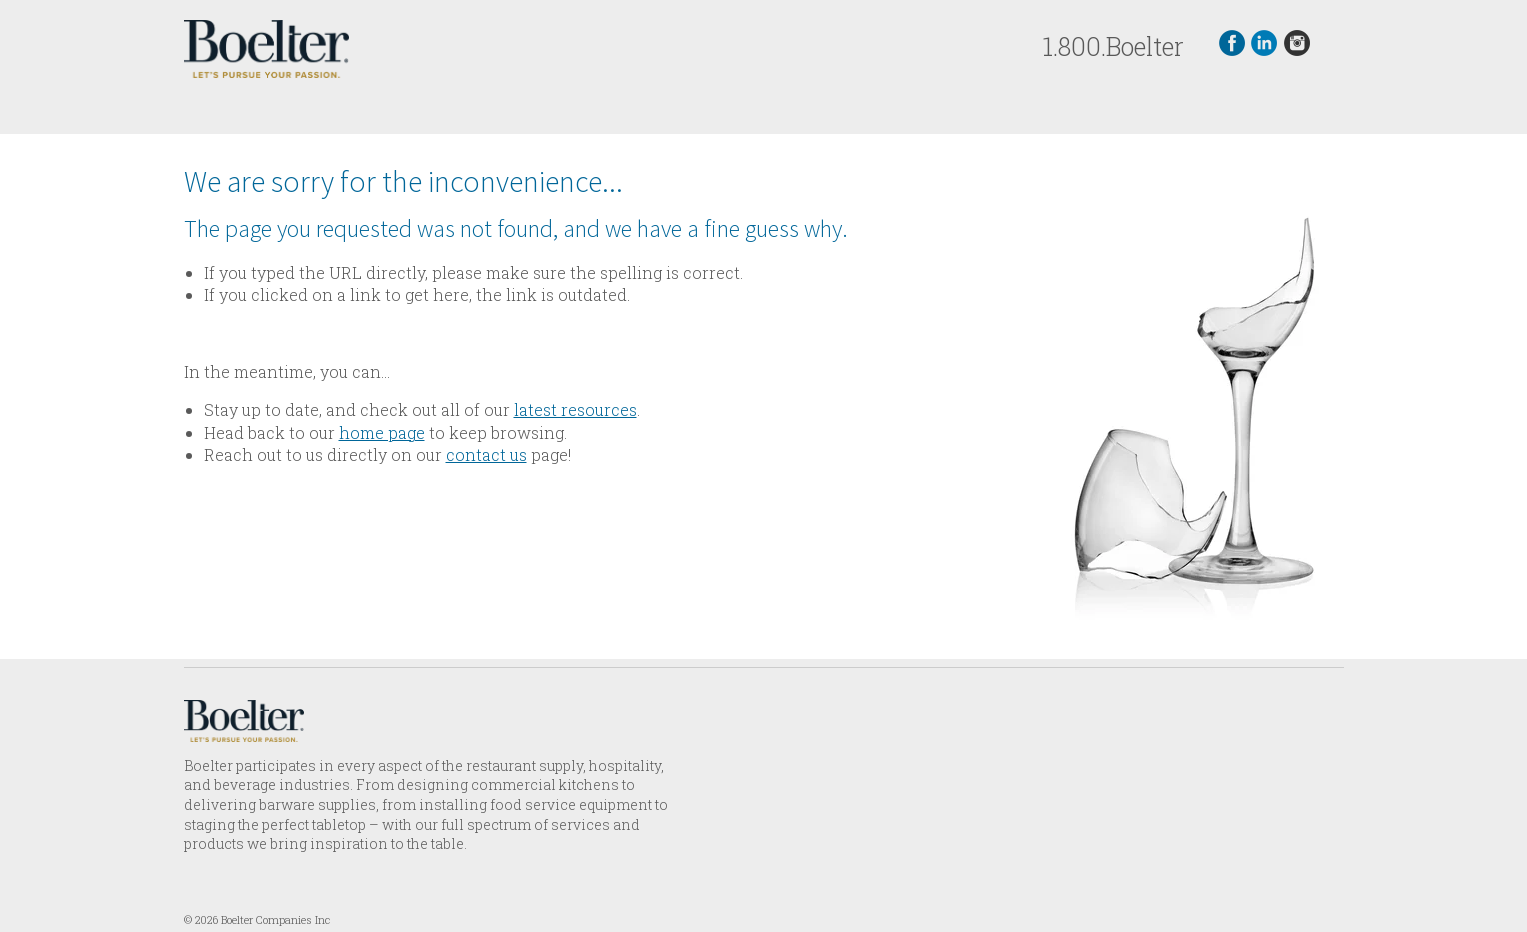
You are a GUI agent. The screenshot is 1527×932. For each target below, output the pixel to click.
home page (382, 432)
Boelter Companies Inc (275, 919)
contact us (486, 454)
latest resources (575, 409)
